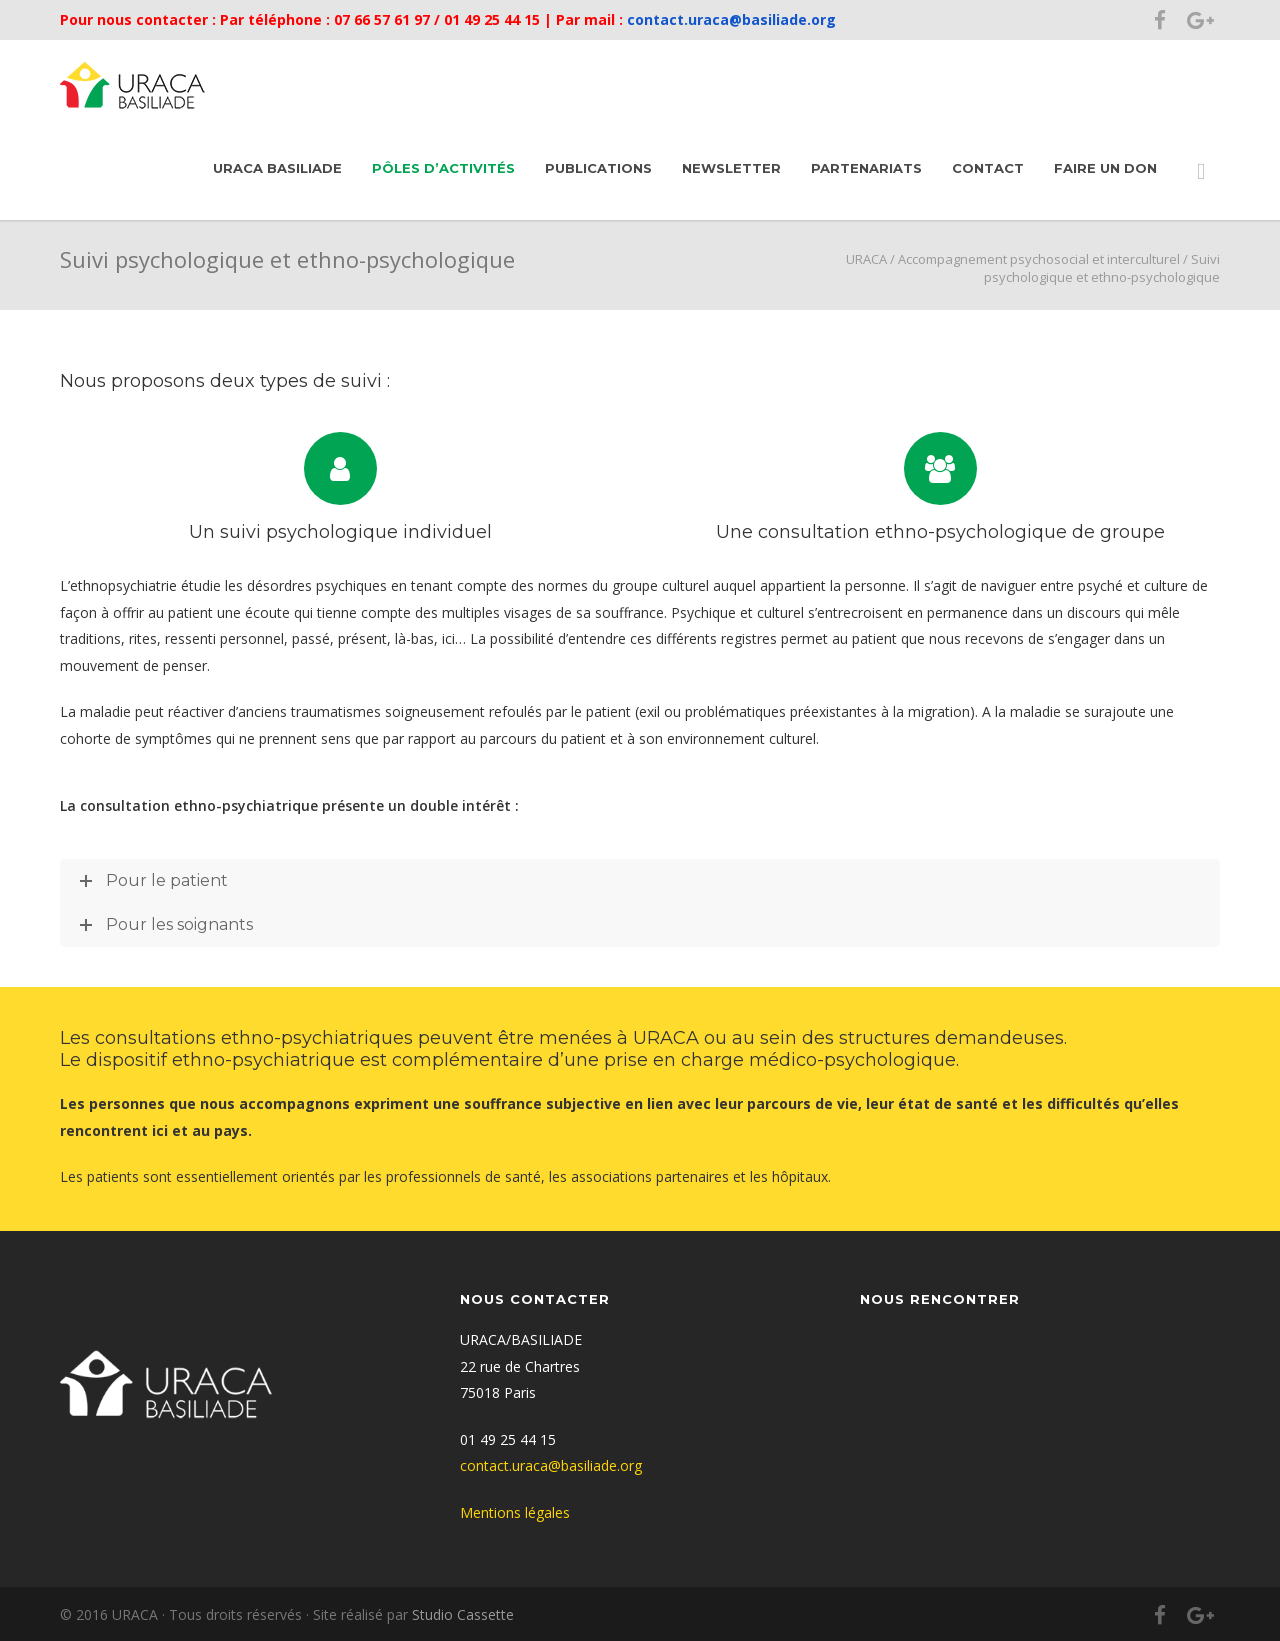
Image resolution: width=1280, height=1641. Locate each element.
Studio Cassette (463, 1614)
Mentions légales (515, 1512)
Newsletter (731, 168)
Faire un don (1105, 168)
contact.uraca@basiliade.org (729, 19)
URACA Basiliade (277, 168)
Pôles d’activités (443, 168)
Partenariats (866, 168)
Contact (988, 168)
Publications (598, 168)
